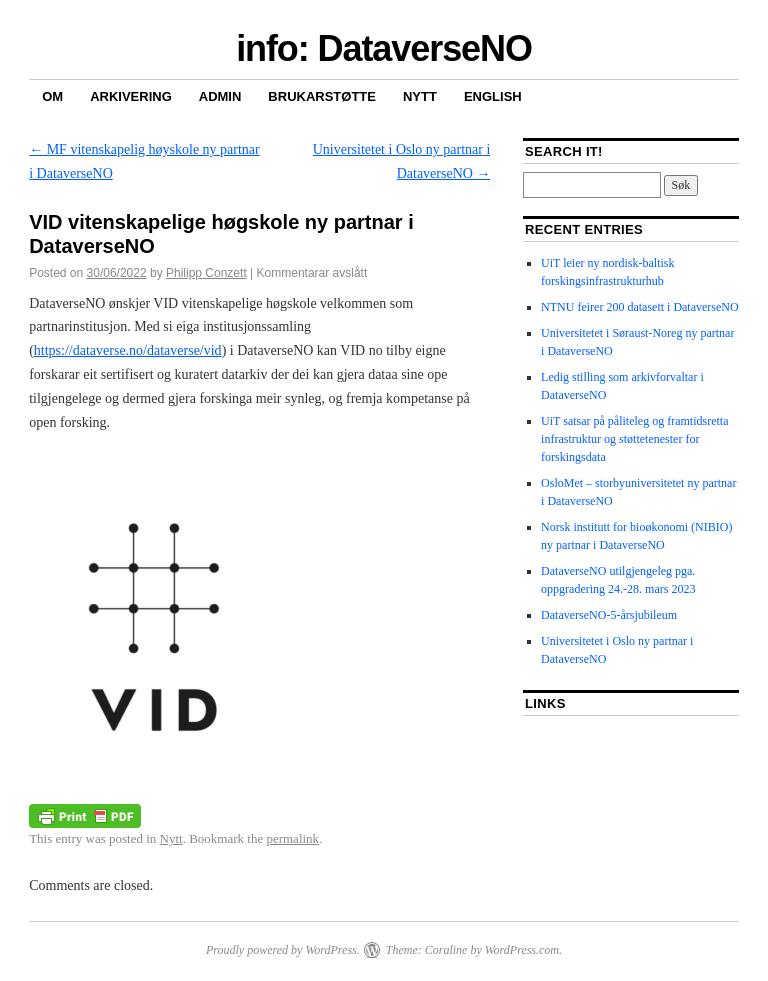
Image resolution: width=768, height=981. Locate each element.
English (493, 96)
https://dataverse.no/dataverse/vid (128, 350)
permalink (292, 838)
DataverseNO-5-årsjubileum (609, 615)
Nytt (420, 96)
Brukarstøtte (322, 96)
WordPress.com (522, 950)
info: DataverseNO (384, 48)
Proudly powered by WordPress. (283, 950)
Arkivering (131, 96)
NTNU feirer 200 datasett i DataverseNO (640, 307)
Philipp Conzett (206, 273)
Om (52, 96)
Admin (220, 96)
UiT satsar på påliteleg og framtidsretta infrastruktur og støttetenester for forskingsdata (634, 439)
